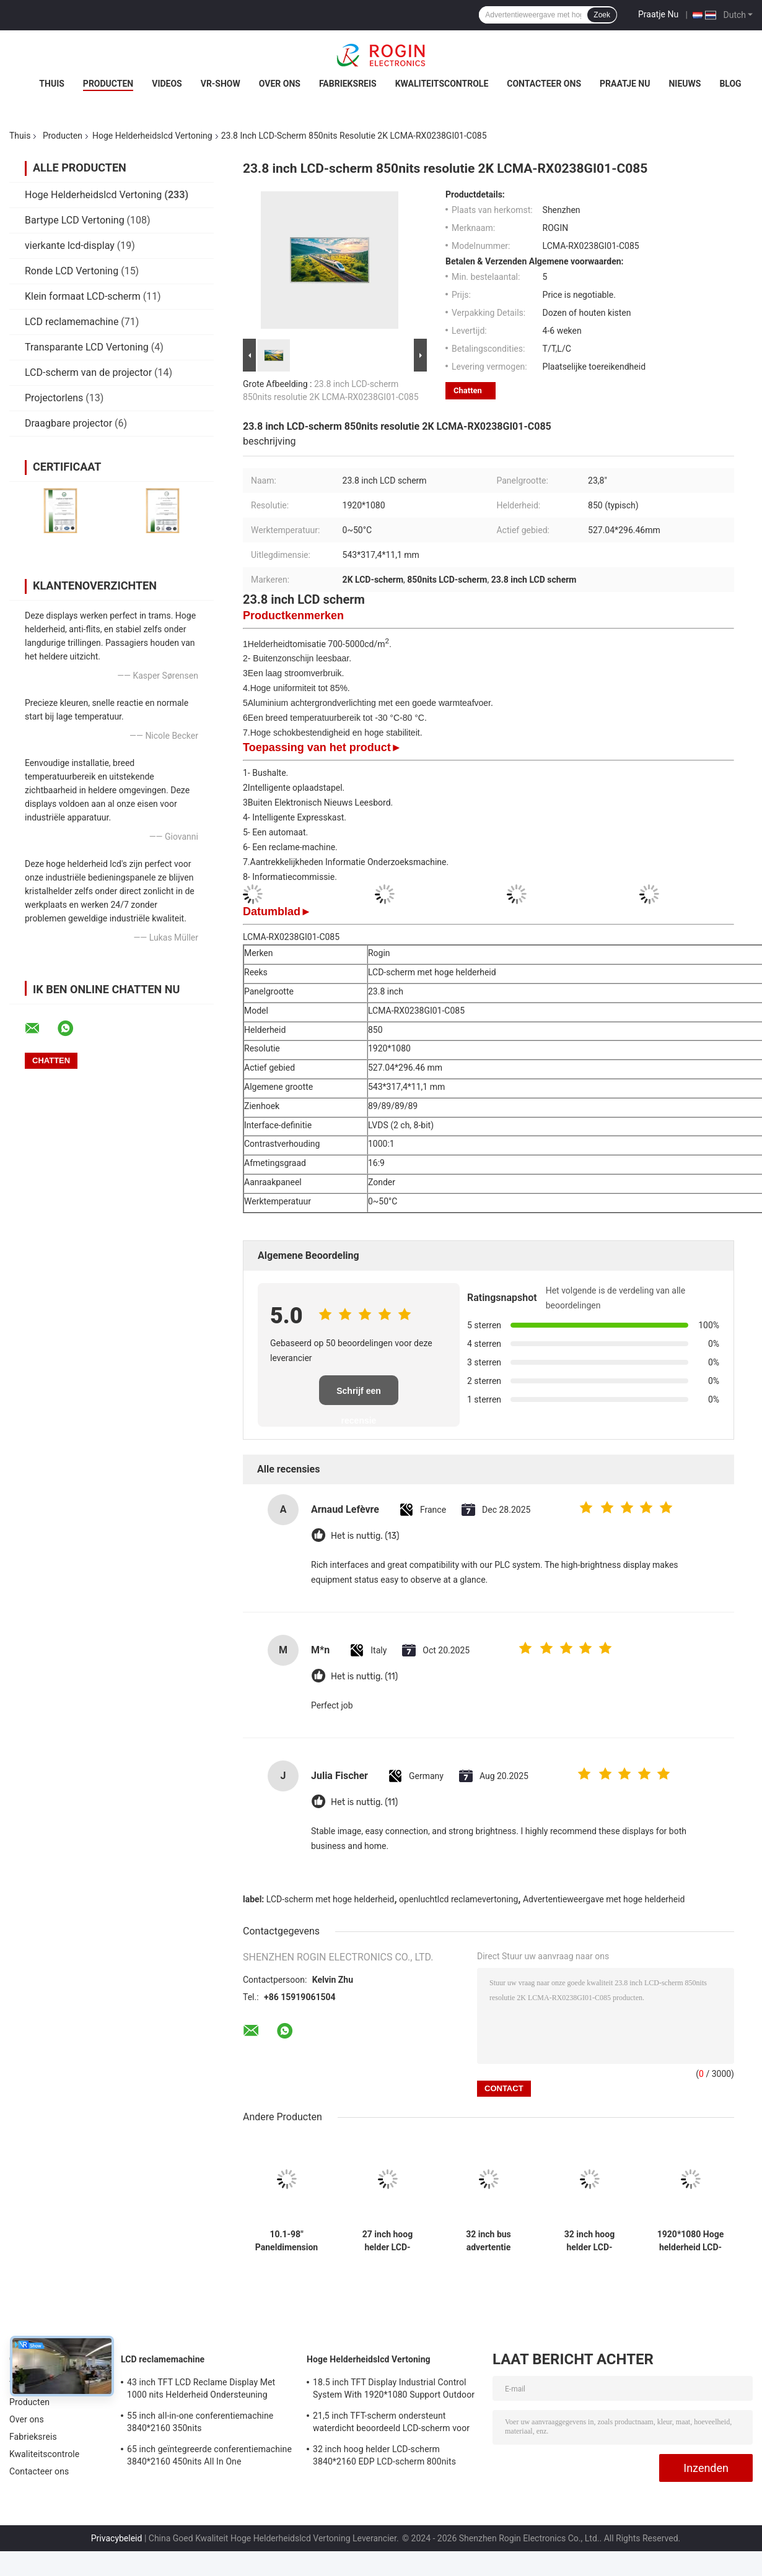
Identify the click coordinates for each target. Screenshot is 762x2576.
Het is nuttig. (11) (364, 1676)
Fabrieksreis (348, 84)
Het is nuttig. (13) (365, 1536)
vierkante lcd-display (70, 245)
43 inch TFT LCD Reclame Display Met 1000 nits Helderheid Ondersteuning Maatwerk (201, 2390)
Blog (730, 84)
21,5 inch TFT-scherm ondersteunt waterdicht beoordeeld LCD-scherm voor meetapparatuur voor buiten (391, 2424)
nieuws (684, 84)
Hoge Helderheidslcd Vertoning (152, 136)
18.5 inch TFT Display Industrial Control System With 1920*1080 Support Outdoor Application (394, 2390)
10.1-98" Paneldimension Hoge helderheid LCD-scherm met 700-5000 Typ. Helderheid (287, 2241)
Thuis (51, 84)
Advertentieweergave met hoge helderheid (604, 1899)
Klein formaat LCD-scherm (83, 296)
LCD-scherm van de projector (88, 372)
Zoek (601, 15)
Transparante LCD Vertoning (87, 347)
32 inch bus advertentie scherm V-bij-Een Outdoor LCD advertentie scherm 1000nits (488, 2241)
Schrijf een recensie (358, 1395)
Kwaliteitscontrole (442, 84)
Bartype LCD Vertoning (75, 220)
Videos (167, 84)
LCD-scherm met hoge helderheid (330, 1899)
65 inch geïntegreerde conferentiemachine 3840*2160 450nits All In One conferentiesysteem (209, 2457)
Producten (108, 84)
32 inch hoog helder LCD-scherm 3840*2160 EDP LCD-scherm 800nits (589, 2241)
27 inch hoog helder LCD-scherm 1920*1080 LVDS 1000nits (387, 2241)
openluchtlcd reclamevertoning (458, 1899)
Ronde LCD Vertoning (71, 271)
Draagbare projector (68, 423)
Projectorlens (54, 398)
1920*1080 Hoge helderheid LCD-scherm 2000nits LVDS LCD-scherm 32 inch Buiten (690, 2241)
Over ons (279, 84)
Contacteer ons (544, 84)
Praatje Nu (658, 14)
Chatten (467, 390)
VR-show (220, 84)
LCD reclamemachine (71, 322)
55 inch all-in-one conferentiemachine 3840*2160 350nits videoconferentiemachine (200, 2424)
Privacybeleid (116, 2538)
